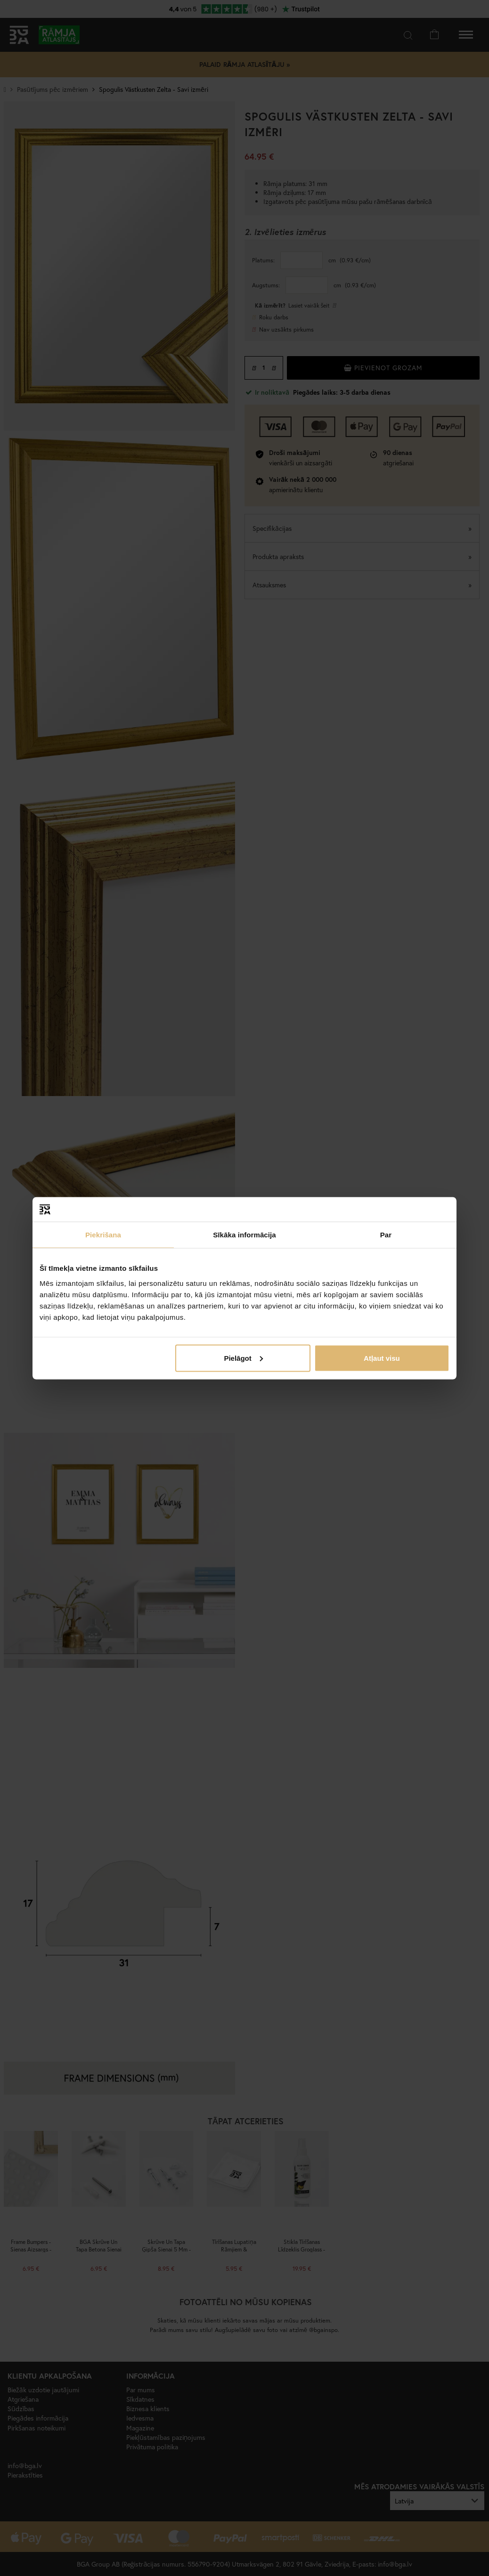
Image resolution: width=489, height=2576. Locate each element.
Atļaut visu (382, 1358)
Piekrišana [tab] (103, 1235)
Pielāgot (243, 1358)
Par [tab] (386, 1235)
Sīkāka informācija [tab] (244, 1235)
